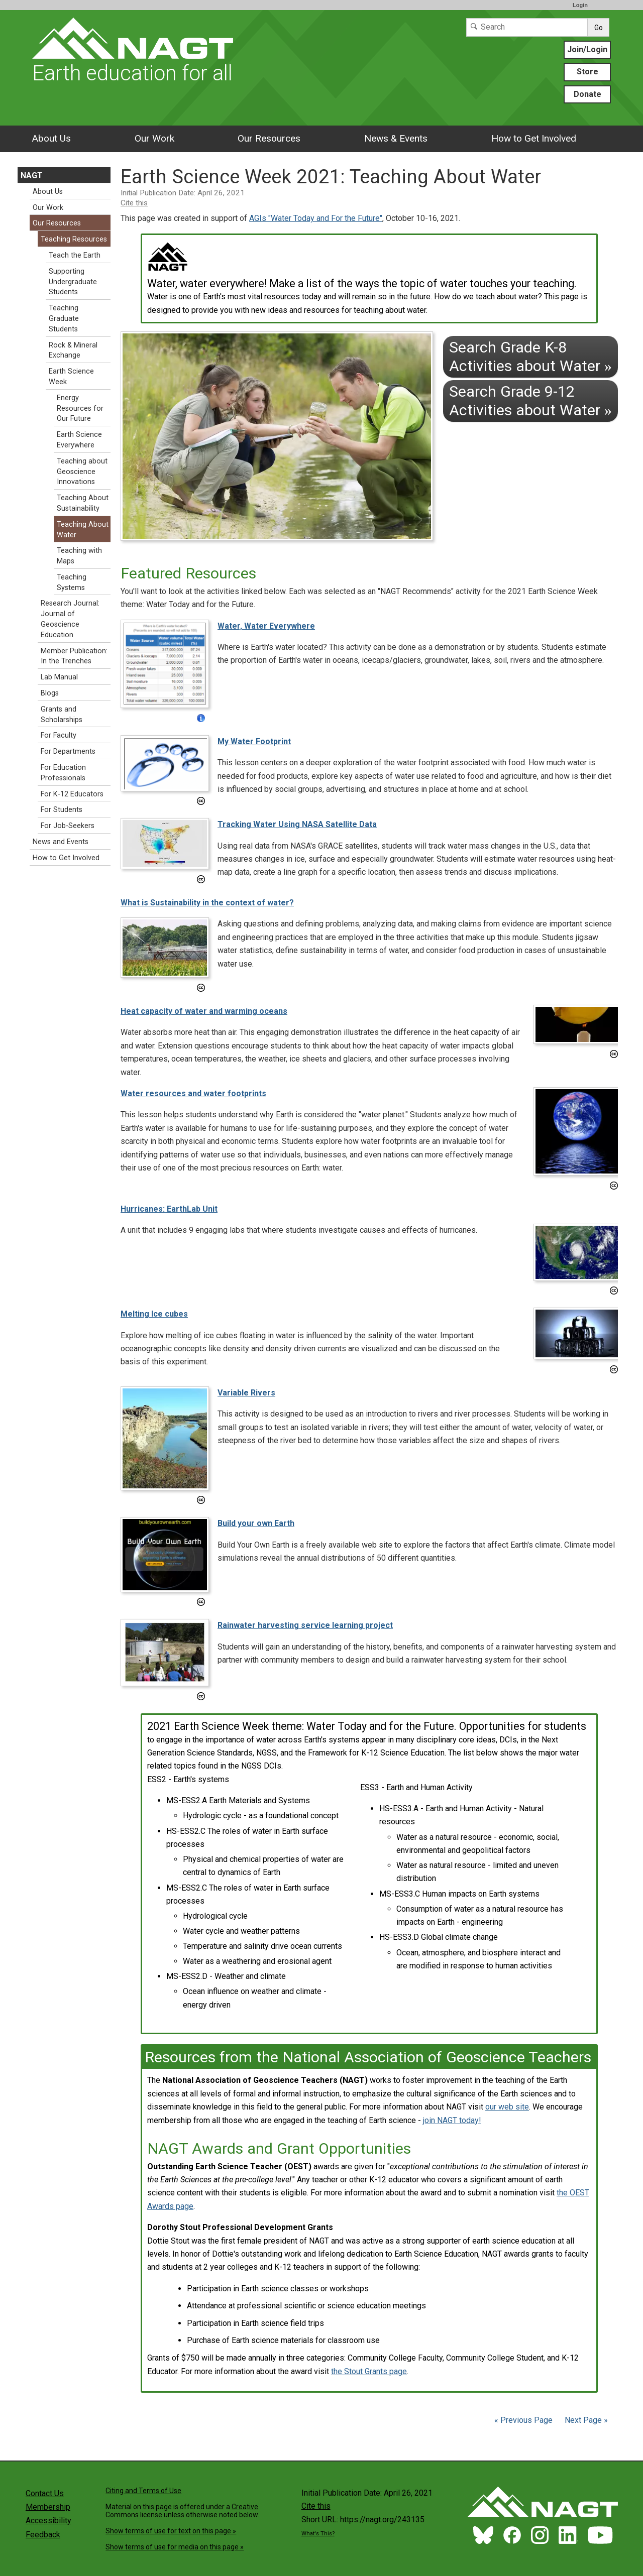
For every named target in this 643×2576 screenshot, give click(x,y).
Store (587, 71)
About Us (51, 138)
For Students (61, 809)
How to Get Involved (533, 138)
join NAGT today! (452, 2120)
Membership (48, 2507)
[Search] (527, 27)
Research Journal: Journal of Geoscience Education (70, 619)
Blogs (50, 693)
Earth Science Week (71, 376)
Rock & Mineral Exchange (73, 350)
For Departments (68, 751)
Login (580, 5)
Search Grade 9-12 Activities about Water (530, 400)
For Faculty (58, 735)
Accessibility (48, 2520)
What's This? (318, 2533)
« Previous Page (523, 2420)
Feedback (43, 2534)
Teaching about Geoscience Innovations (82, 472)
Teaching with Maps (79, 555)
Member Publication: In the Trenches (74, 656)
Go (598, 28)
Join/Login (587, 49)
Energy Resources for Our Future (80, 408)
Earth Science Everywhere (79, 439)
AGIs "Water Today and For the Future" (315, 218)
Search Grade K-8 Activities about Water (530, 356)
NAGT (32, 175)
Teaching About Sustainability (83, 503)
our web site (507, 2107)
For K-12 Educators (72, 794)
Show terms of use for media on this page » (174, 2547)
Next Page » (585, 2420)
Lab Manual (59, 677)
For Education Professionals (63, 772)
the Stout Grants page (369, 2371)
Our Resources (269, 138)
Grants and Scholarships (61, 714)
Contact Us (45, 2493)
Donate (587, 94)
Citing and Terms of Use (143, 2491)
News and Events (60, 842)
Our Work (154, 138)
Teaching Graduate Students (64, 318)
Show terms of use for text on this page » (170, 2531)
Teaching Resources (74, 239)
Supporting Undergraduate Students (73, 282)
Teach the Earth (74, 255)
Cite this (134, 202)
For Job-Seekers (67, 826)
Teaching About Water (83, 529)
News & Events (395, 138)
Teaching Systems (71, 582)
